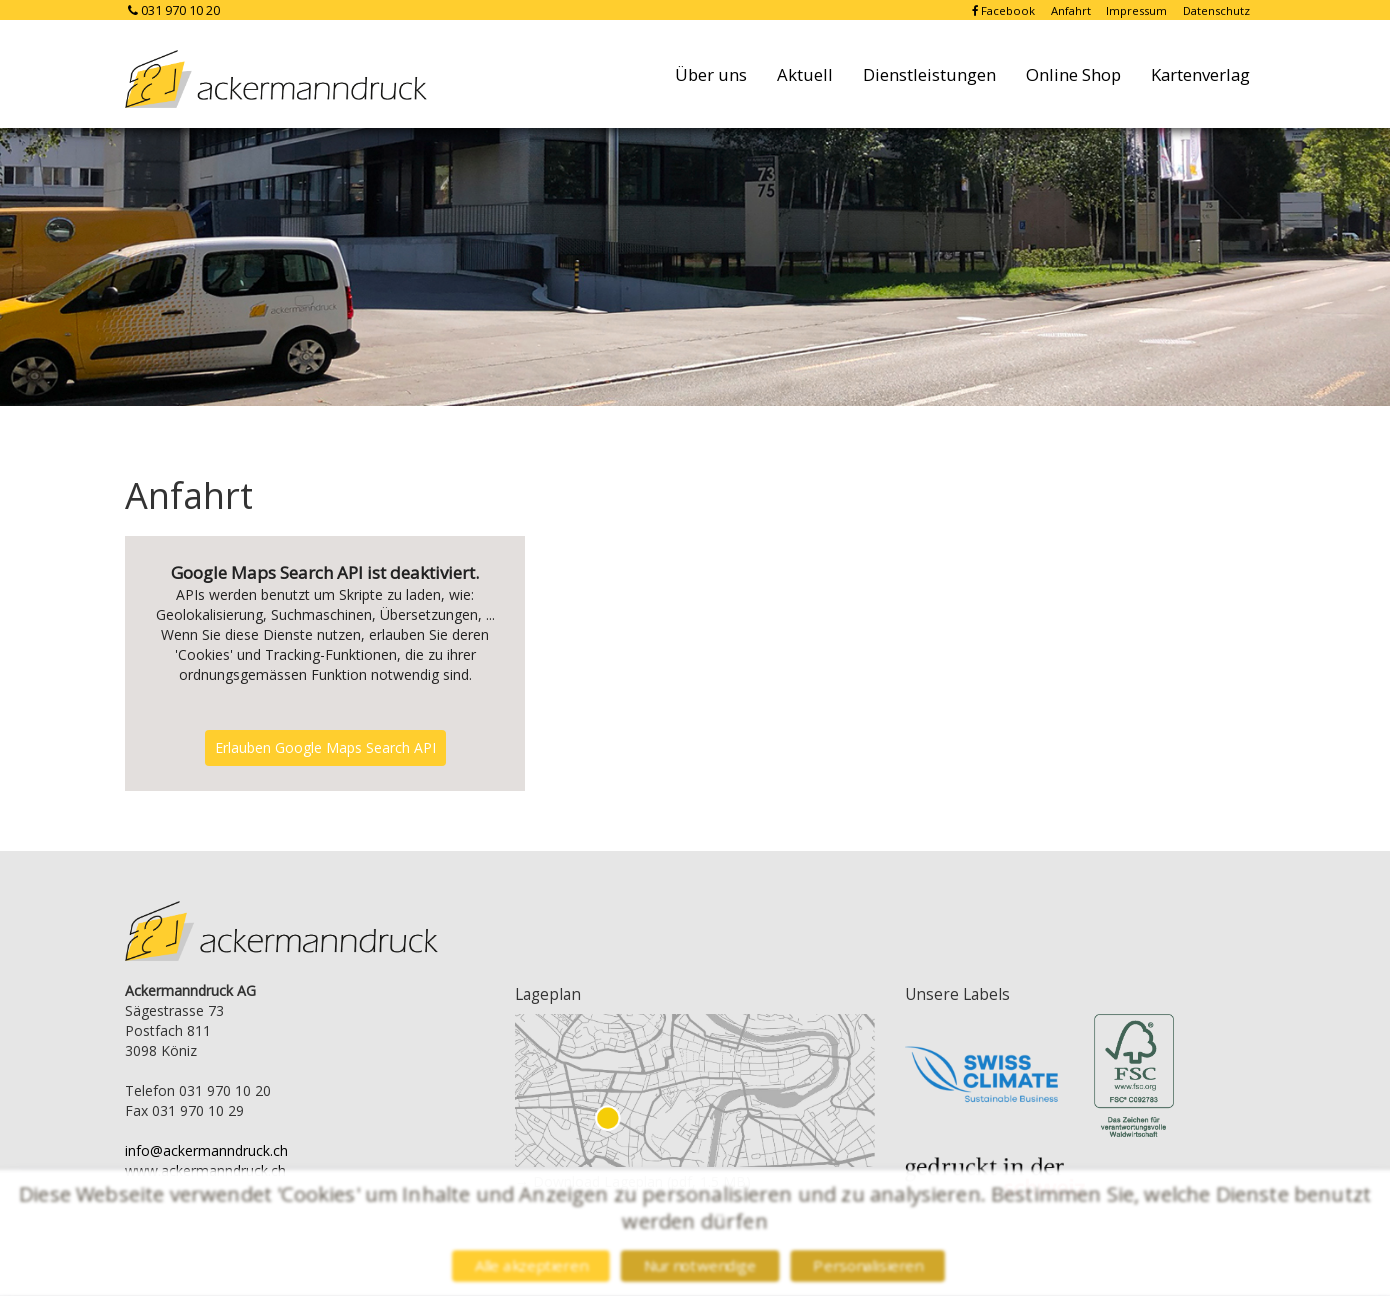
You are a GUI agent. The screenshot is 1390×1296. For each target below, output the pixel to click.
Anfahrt (1072, 10)
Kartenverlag (1200, 74)
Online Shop (1073, 74)
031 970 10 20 (172, 10)
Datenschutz (1216, 10)
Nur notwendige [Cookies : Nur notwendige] (700, 1266)
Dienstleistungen (929, 74)
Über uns (711, 74)
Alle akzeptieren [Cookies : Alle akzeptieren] (527, 1266)
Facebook (1005, 10)
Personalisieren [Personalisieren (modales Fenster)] (871, 1266)
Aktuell (805, 74)
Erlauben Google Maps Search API (325, 747)
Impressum (1138, 10)
